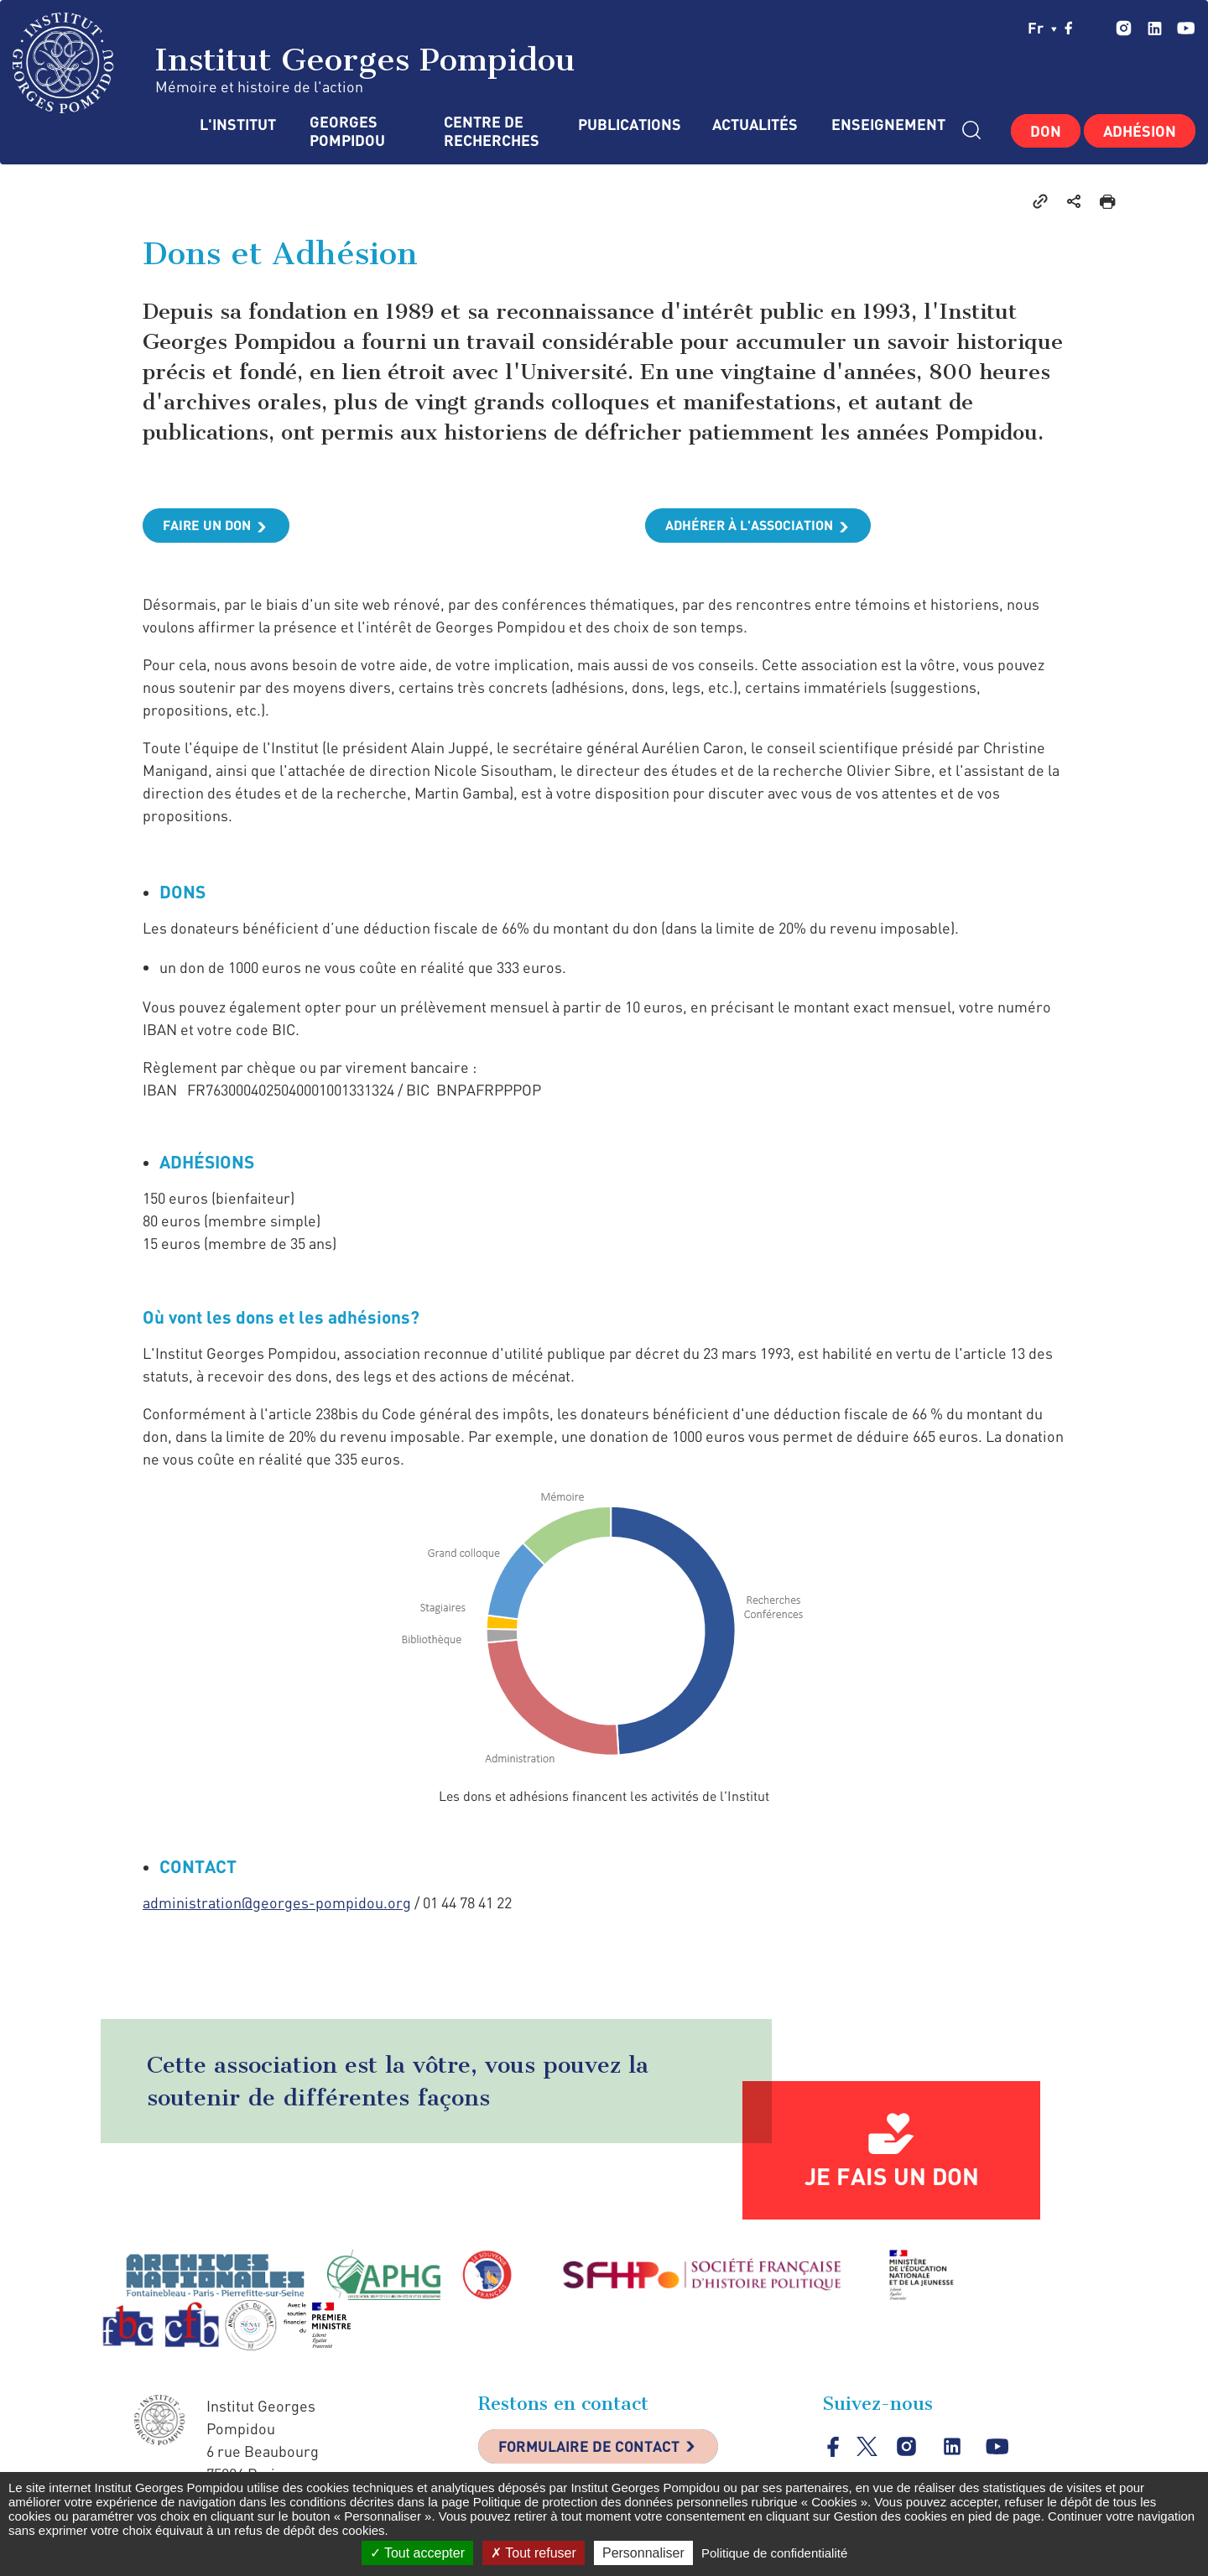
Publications (628, 124)
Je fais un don (891, 2176)
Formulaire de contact (591, 2447)
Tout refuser (533, 2553)
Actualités (755, 124)
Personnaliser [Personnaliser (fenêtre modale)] (643, 2553)
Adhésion (1139, 131)
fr (1042, 27)
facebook (1068, 27)
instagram (1123, 28)
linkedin (1154, 28)
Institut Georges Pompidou (294, 63)
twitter (1094, 27)
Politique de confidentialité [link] (774, 2553)
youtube (1185, 28)
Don (1045, 131)
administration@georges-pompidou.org (277, 1903)
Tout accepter (417, 2553)
